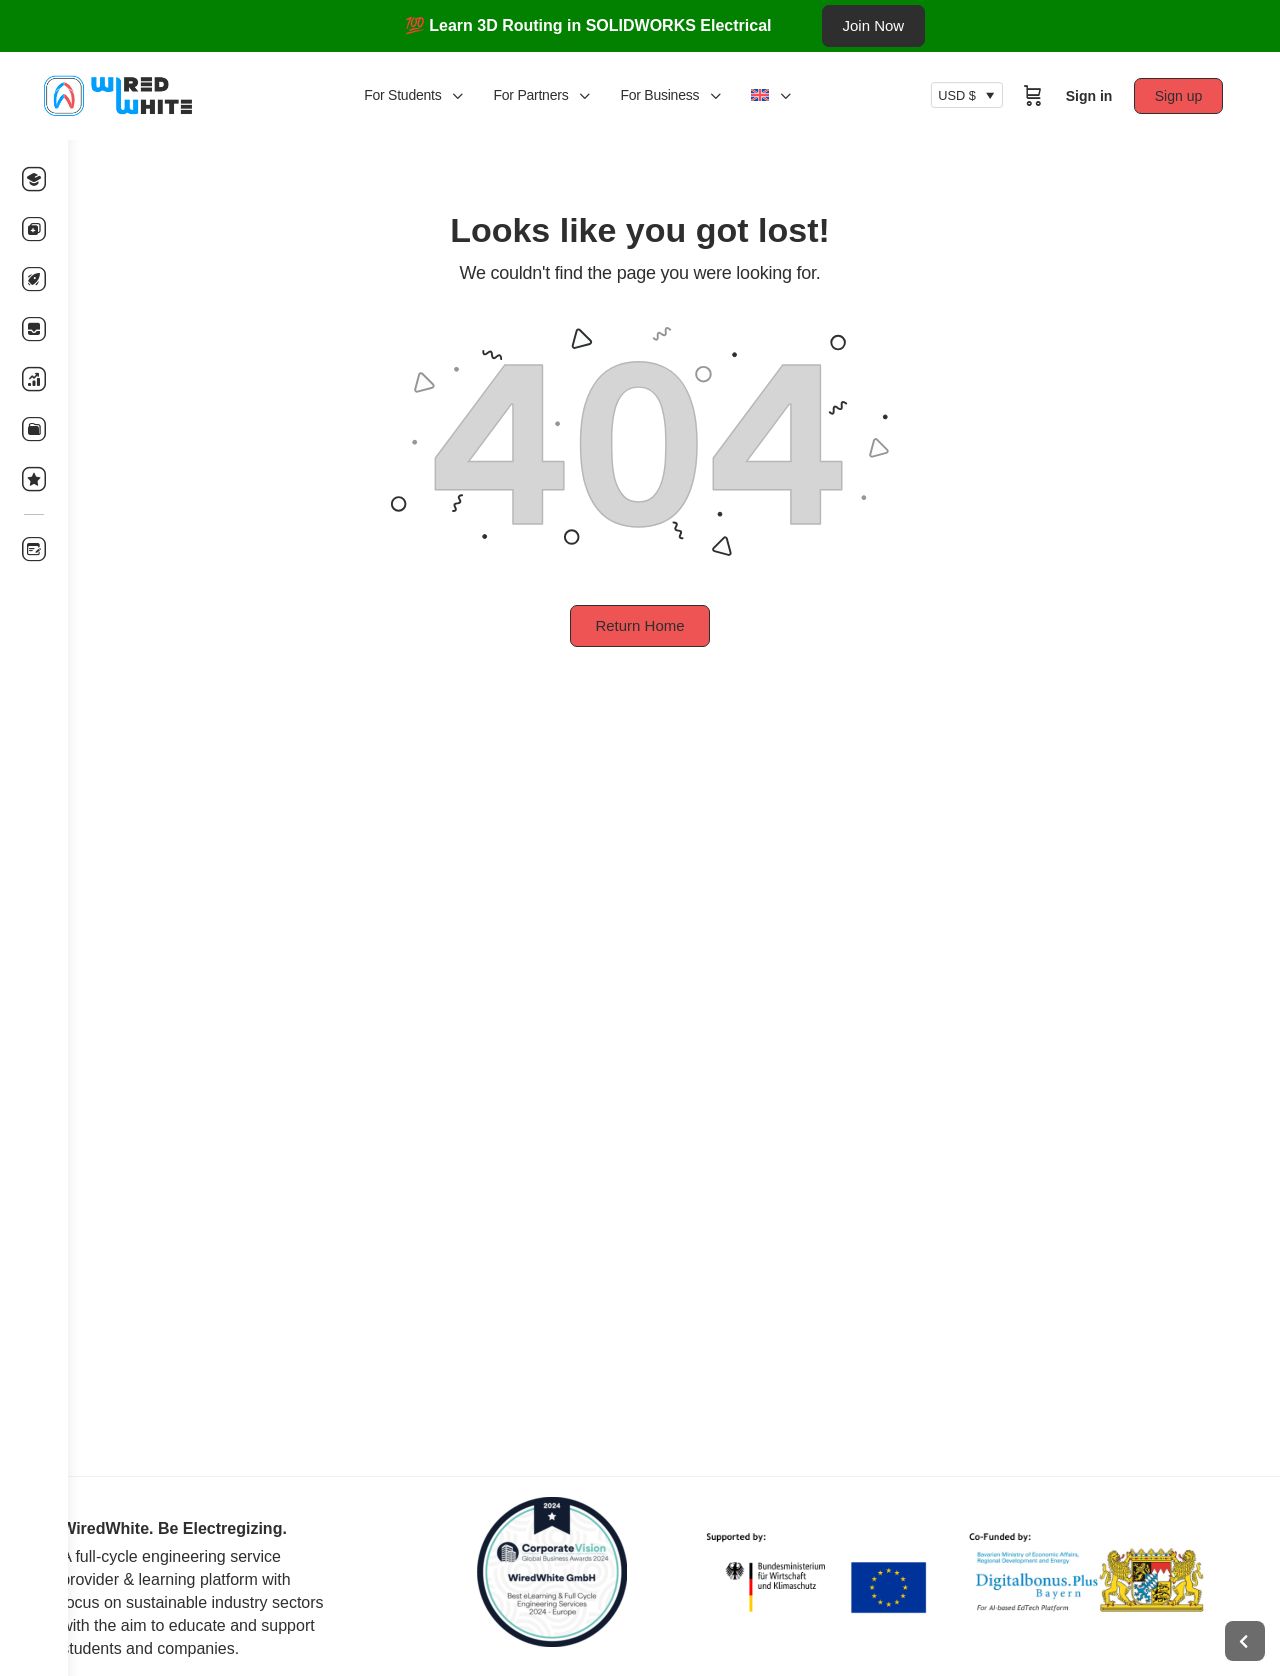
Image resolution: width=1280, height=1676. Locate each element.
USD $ (974, 96)
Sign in (1105, 96)
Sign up (1195, 96)
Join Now (874, 25)
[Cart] (1049, 96)
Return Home (673, 625)
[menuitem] (809, 96)
